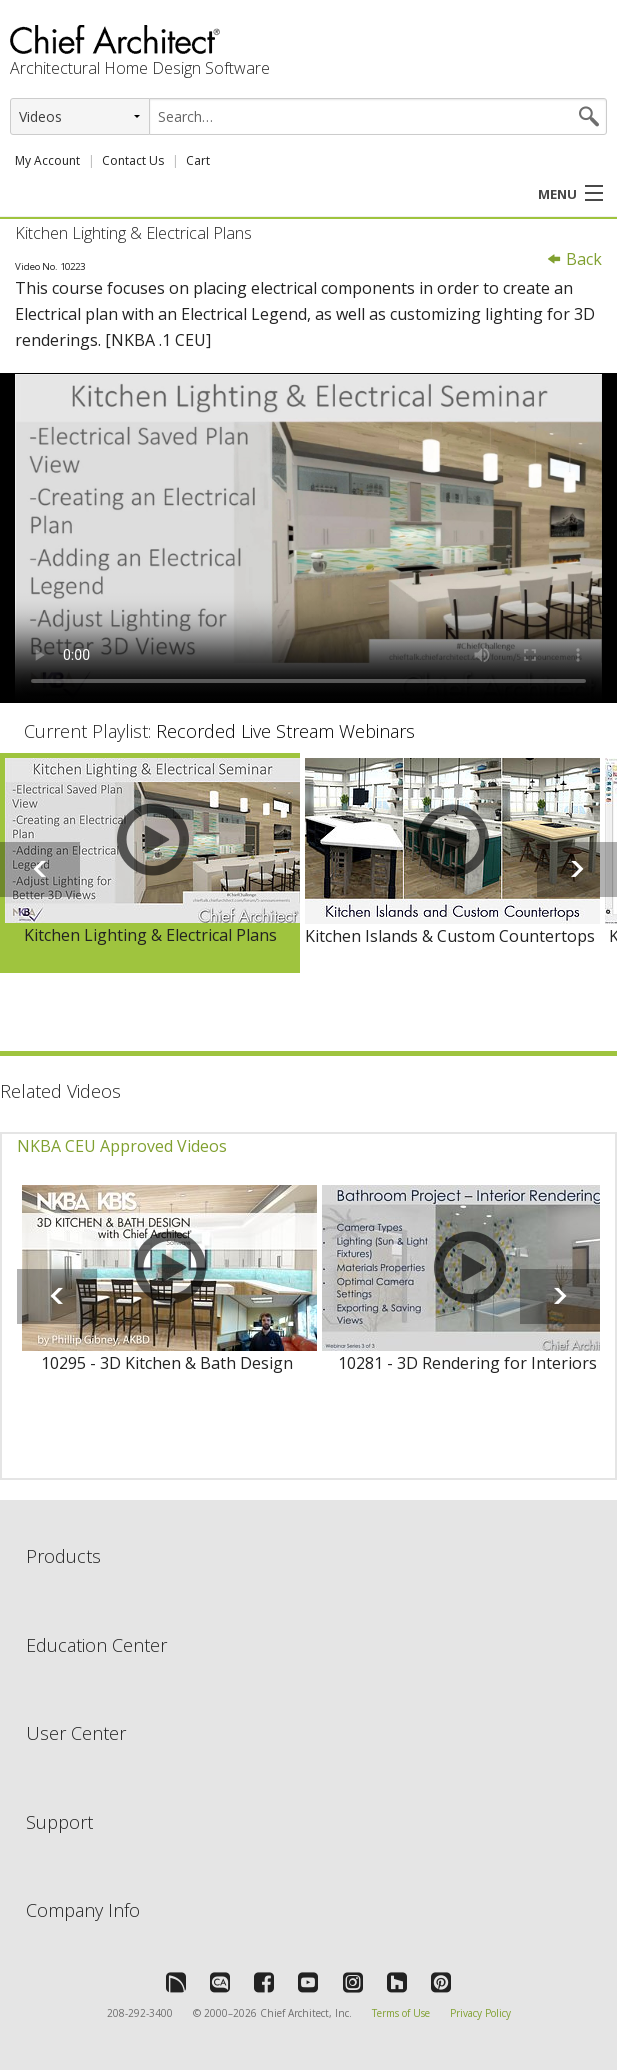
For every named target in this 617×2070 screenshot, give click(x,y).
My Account (47, 160)
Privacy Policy (480, 2013)
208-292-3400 (140, 2013)
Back (574, 259)
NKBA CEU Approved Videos (122, 1146)
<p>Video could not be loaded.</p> (308, 538)
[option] (150, 863)
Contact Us (133, 160)
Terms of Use (401, 2013)
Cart (198, 160)
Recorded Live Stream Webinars (285, 731)
